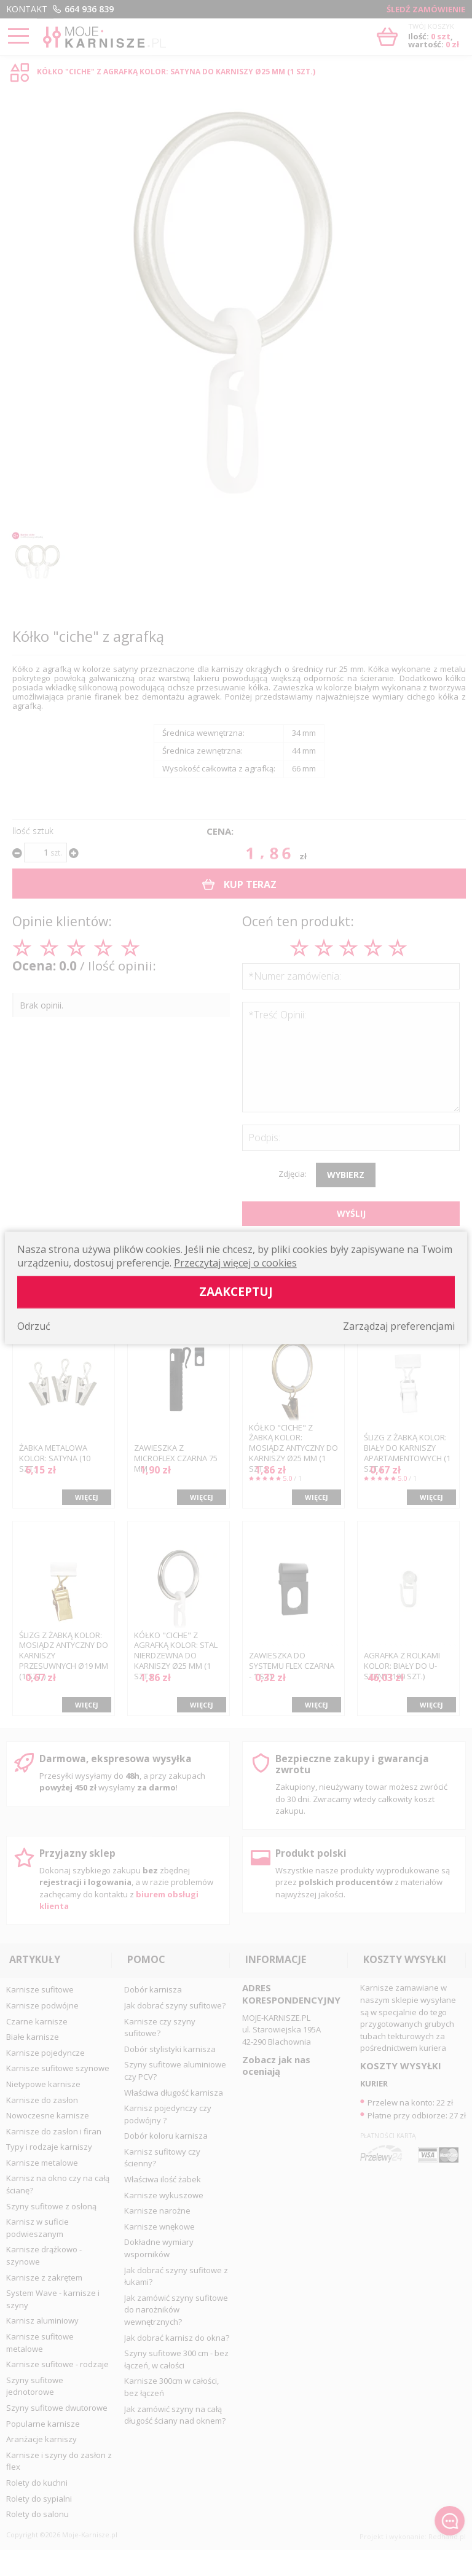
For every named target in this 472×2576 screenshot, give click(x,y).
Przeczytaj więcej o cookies (235, 1263)
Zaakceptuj (236, 1292)
